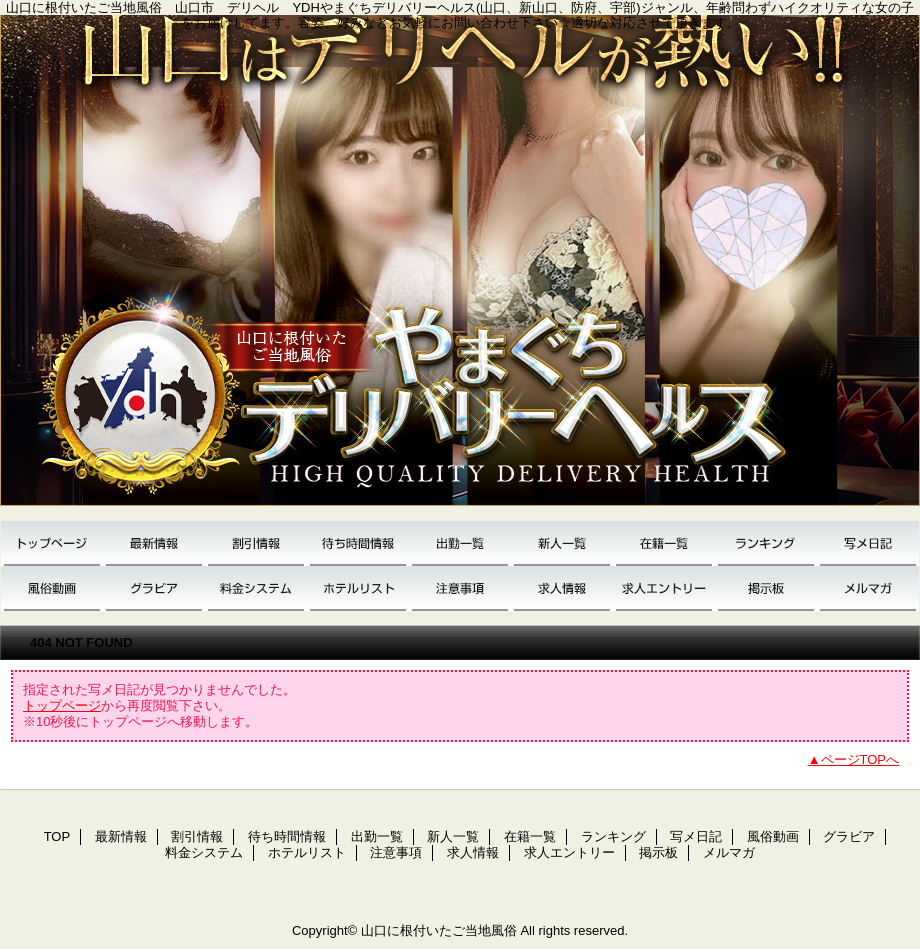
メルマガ (868, 588)
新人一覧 (562, 543)
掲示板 (766, 588)
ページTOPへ (860, 759)
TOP (52, 543)
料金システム (256, 588)
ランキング (766, 543)
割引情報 (256, 543)
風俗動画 (52, 588)
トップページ (62, 705)
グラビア (154, 588)
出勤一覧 (460, 543)
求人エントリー (664, 588)
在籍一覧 (664, 543)
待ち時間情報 (358, 543)
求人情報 (562, 588)
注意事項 (460, 588)
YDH (460, 268)
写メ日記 (868, 543)
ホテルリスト (358, 588)
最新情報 (154, 543)
